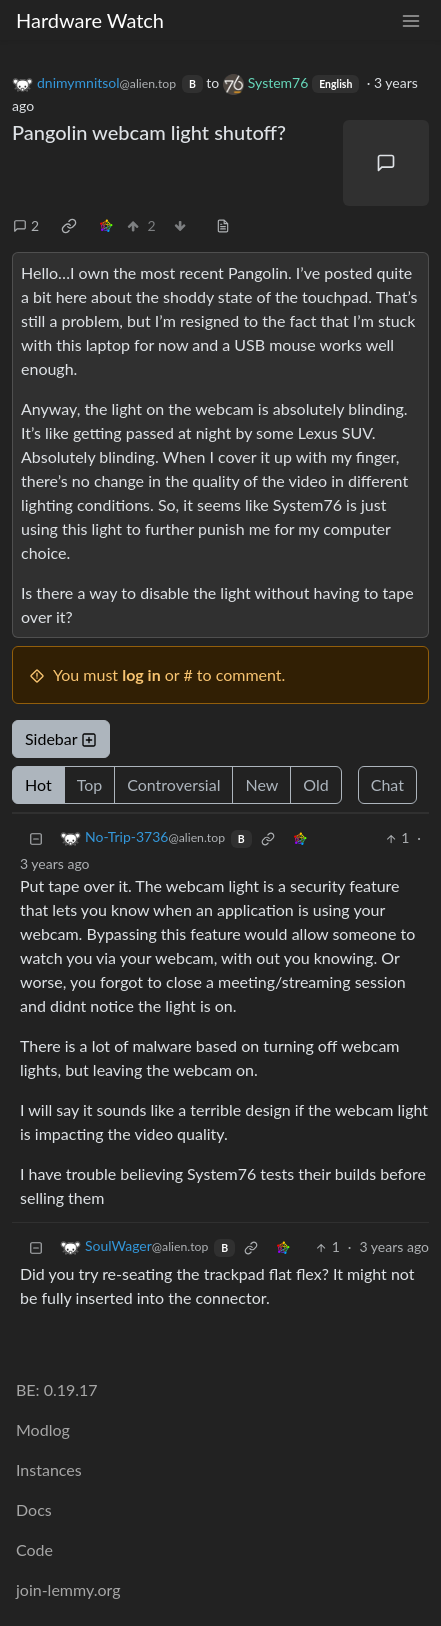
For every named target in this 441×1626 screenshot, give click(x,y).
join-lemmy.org (68, 1589)
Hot (38, 784)
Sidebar (61, 738)
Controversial (173, 784)
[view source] (223, 225)
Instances (49, 1469)
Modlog (43, 1429)
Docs (34, 1509)
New (261, 784)
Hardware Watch (90, 20)
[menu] (411, 20)
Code (34, 1549)
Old (315, 784)
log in (141, 674)
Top (90, 784)
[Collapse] (36, 837)
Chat (387, 784)
